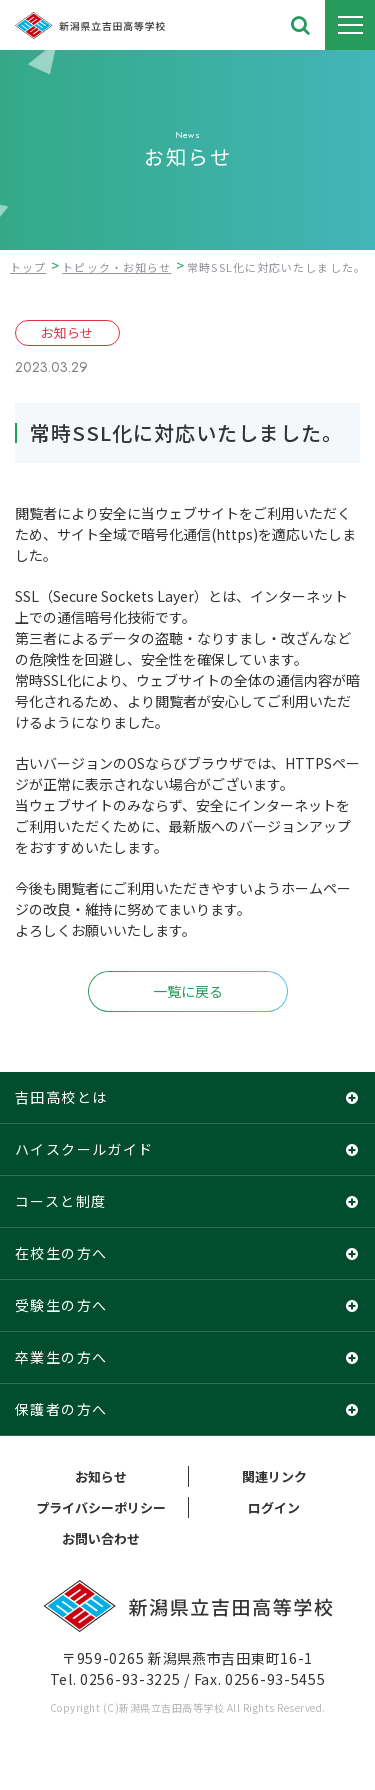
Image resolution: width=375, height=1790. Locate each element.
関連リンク (274, 1476)
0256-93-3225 (130, 1679)
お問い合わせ (101, 1538)
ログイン (274, 1507)
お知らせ (101, 1476)
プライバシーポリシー (101, 1507)
